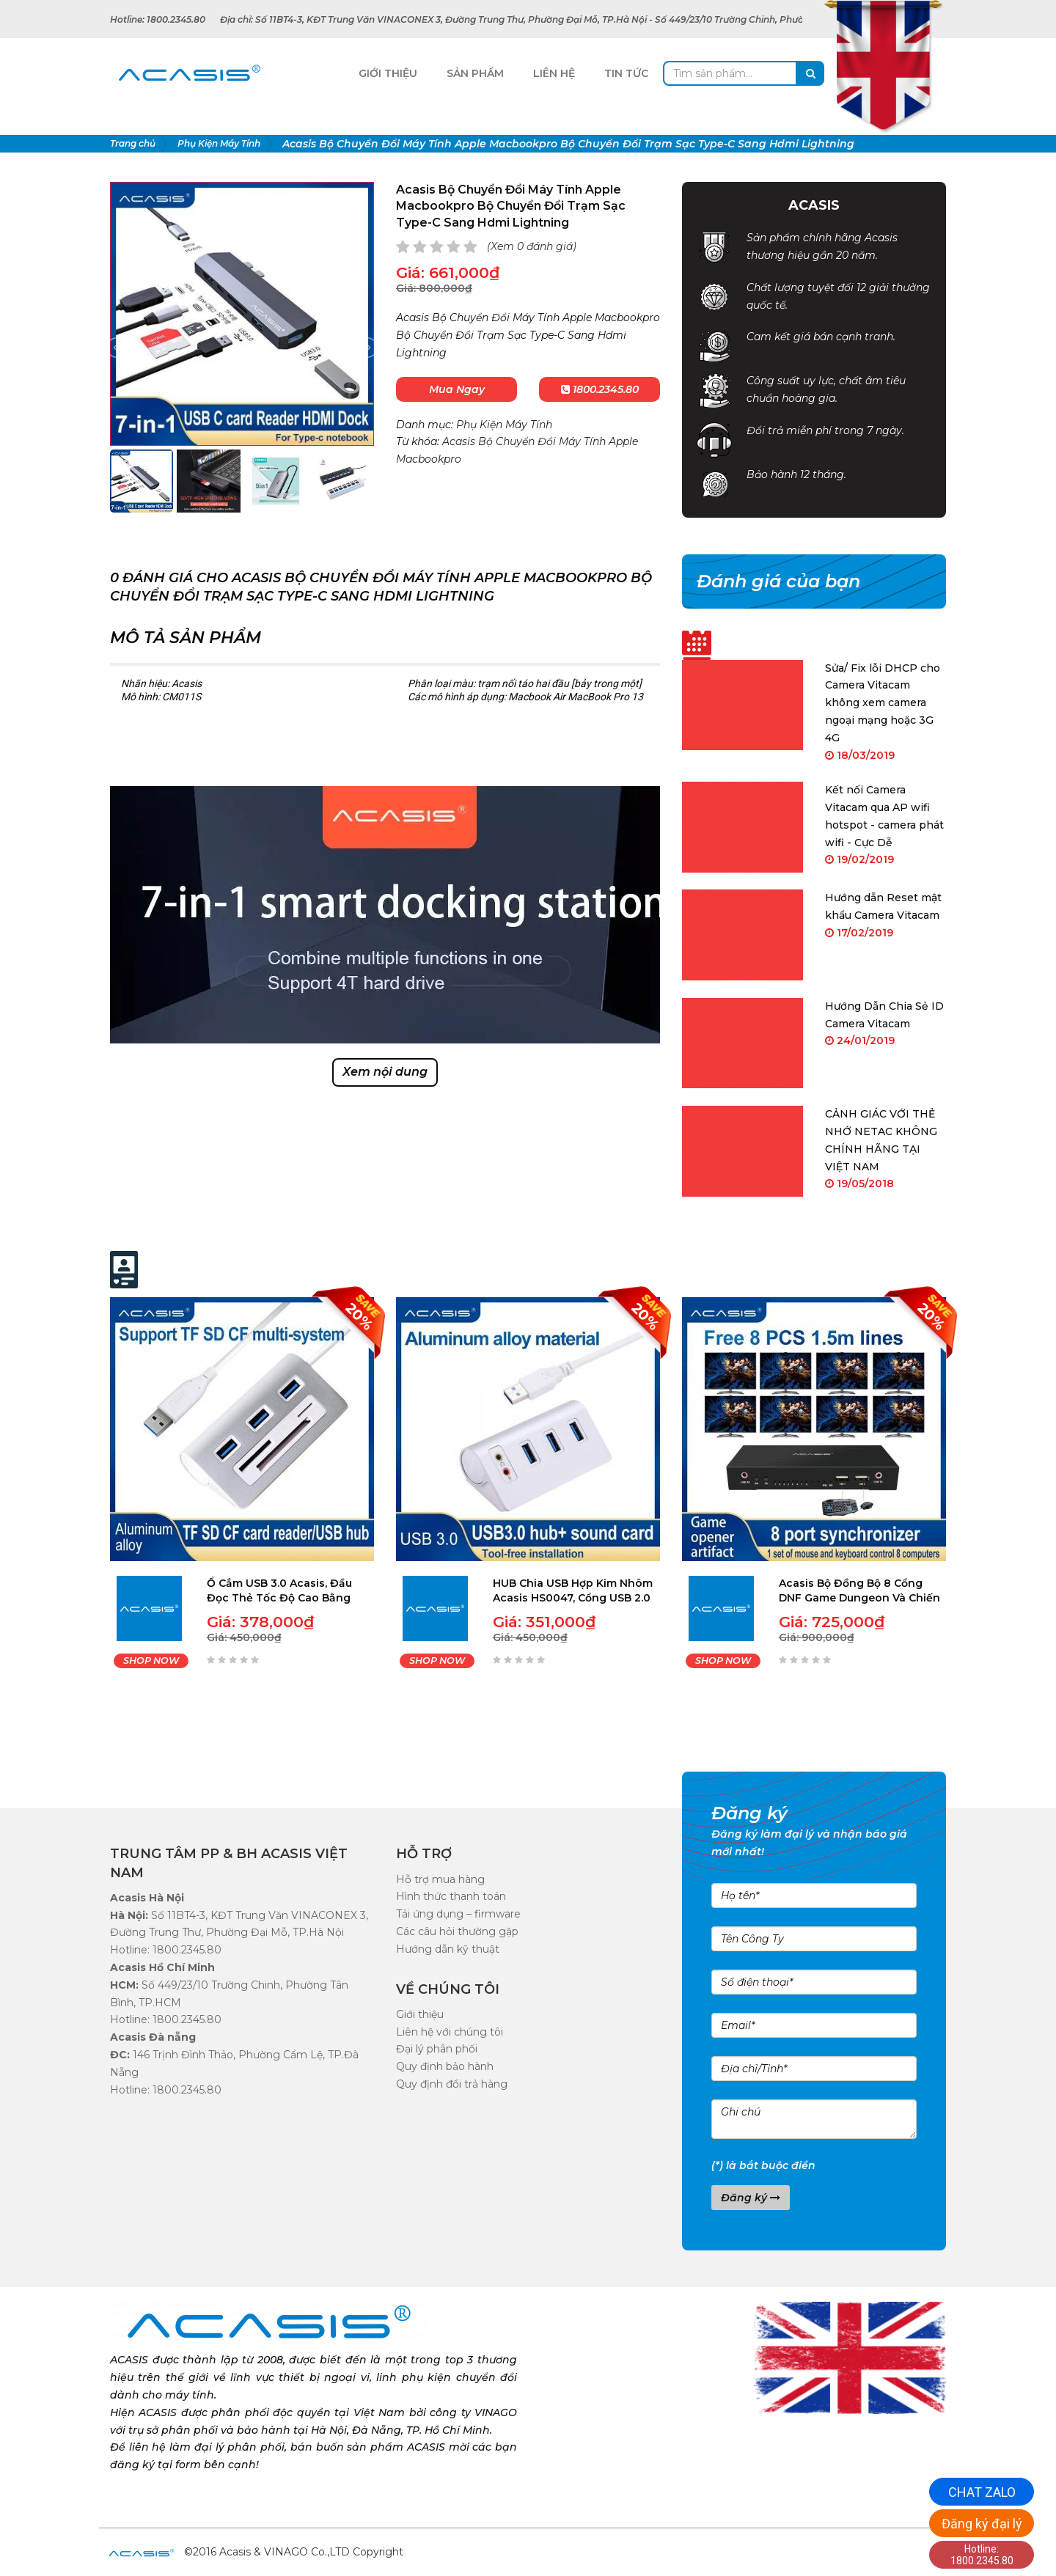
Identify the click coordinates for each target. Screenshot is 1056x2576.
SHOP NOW (151, 1660)
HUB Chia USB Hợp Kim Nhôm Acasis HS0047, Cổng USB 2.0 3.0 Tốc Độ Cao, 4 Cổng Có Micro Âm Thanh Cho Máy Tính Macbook (573, 1591)
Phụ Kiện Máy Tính (504, 424)
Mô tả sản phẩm (185, 637)
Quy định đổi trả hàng (451, 2084)
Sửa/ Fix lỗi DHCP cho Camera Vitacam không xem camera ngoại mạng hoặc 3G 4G (882, 702)
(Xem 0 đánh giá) (531, 246)
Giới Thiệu (388, 73)
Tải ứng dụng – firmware (458, 1913)
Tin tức (626, 73)
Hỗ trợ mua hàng (440, 1879)
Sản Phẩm (475, 73)
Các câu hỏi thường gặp (457, 1931)
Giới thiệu (420, 2014)
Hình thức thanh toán (451, 1896)
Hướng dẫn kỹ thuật (447, 1949)
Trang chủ (132, 143)
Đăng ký (750, 2197)
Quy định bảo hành (445, 2066)
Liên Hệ (554, 73)
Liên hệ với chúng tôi (449, 2032)
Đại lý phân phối (436, 2048)
